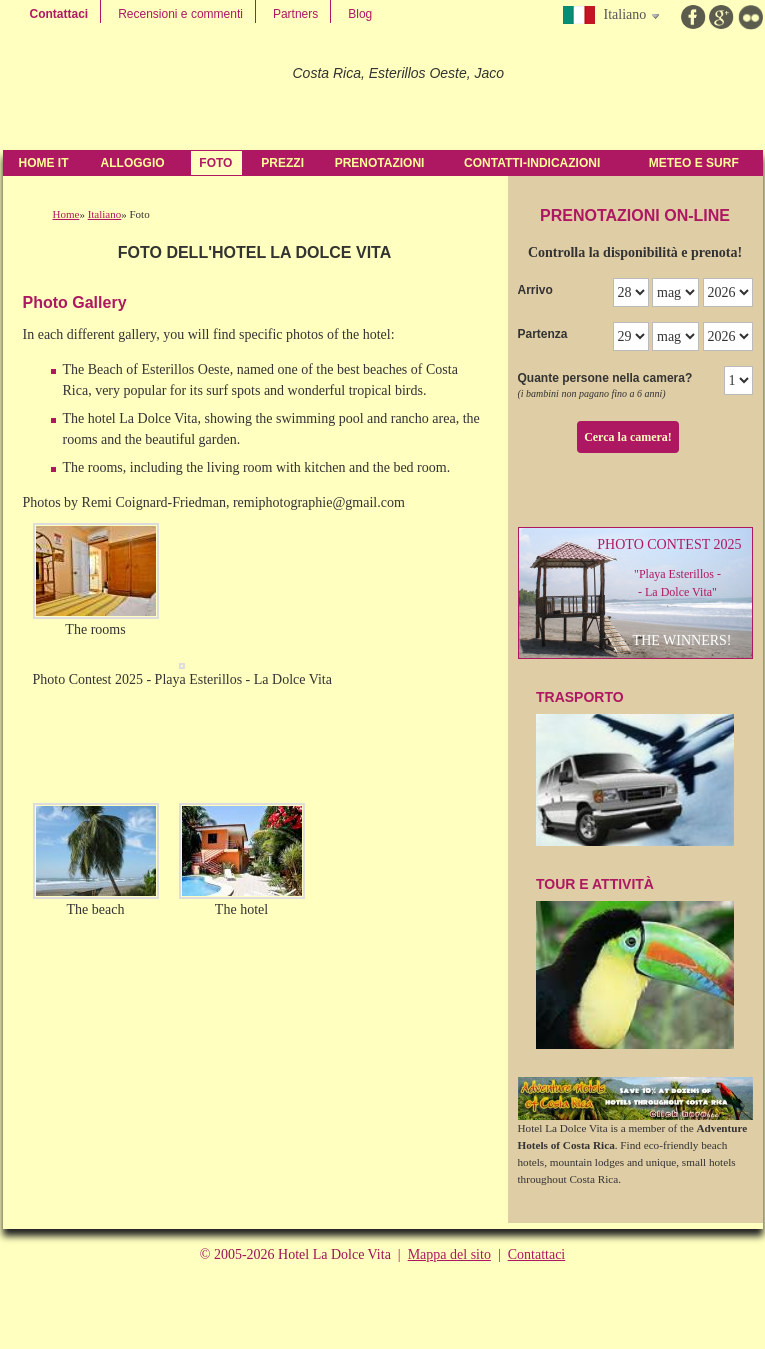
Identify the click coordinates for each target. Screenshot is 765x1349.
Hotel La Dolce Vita (140, 90)
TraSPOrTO (635, 767)
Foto (215, 163)
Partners (295, 14)
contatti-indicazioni (532, 163)
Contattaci (59, 14)
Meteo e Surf (694, 163)
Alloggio (133, 163)
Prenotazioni (380, 163)
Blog (360, 14)
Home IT (44, 163)
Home (66, 214)
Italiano (105, 214)
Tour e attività (635, 963)
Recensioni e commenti (180, 14)
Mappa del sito (449, 1254)
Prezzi (282, 163)
